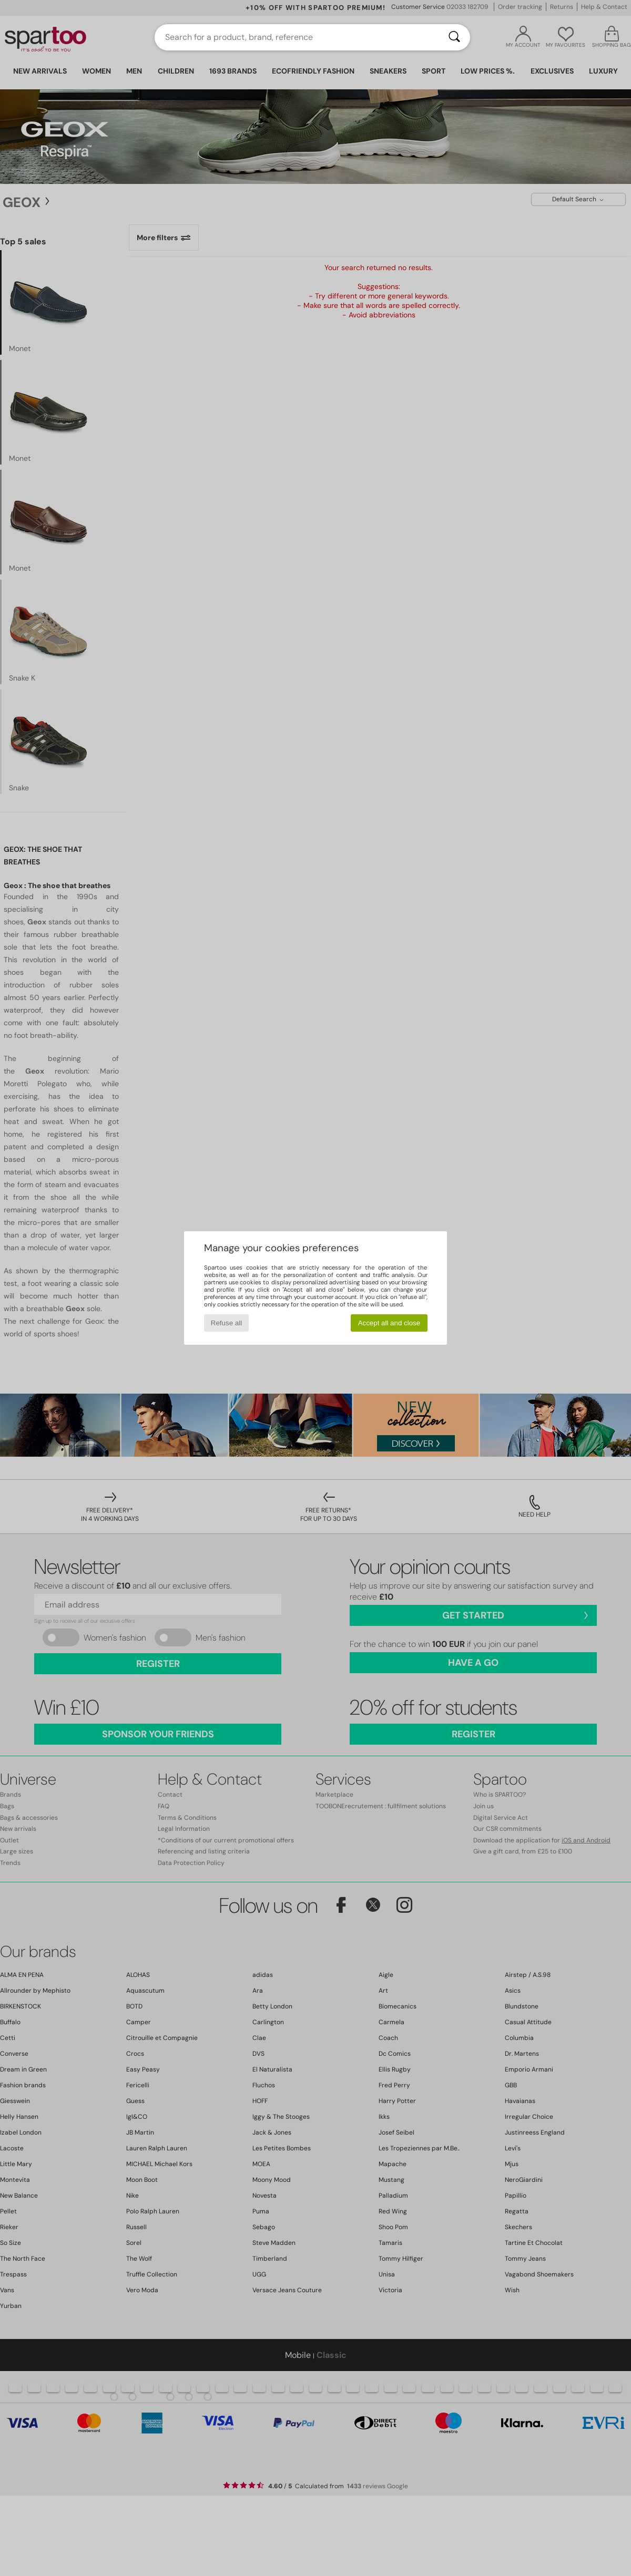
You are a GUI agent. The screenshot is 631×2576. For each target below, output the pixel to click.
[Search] (454, 37)
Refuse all (226, 1323)
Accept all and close (389, 1323)
